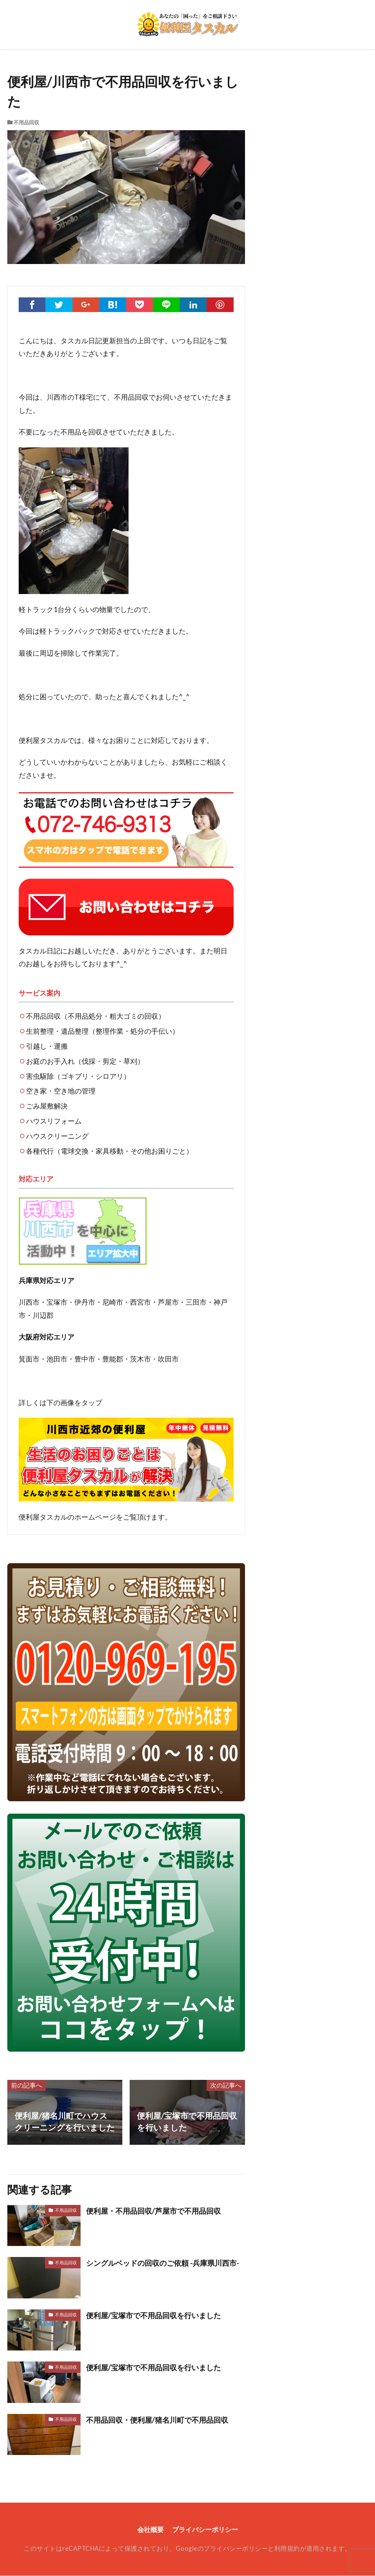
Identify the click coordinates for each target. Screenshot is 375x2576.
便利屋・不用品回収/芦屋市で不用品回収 (160, 2211)
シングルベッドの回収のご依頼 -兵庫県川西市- (162, 2268)
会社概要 (149, 2529)
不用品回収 (26, 122)
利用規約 (287, 2549)
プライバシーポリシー (206, 2529)
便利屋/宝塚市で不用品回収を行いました (161, 2315)
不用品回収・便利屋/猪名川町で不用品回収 (164, 2420)
